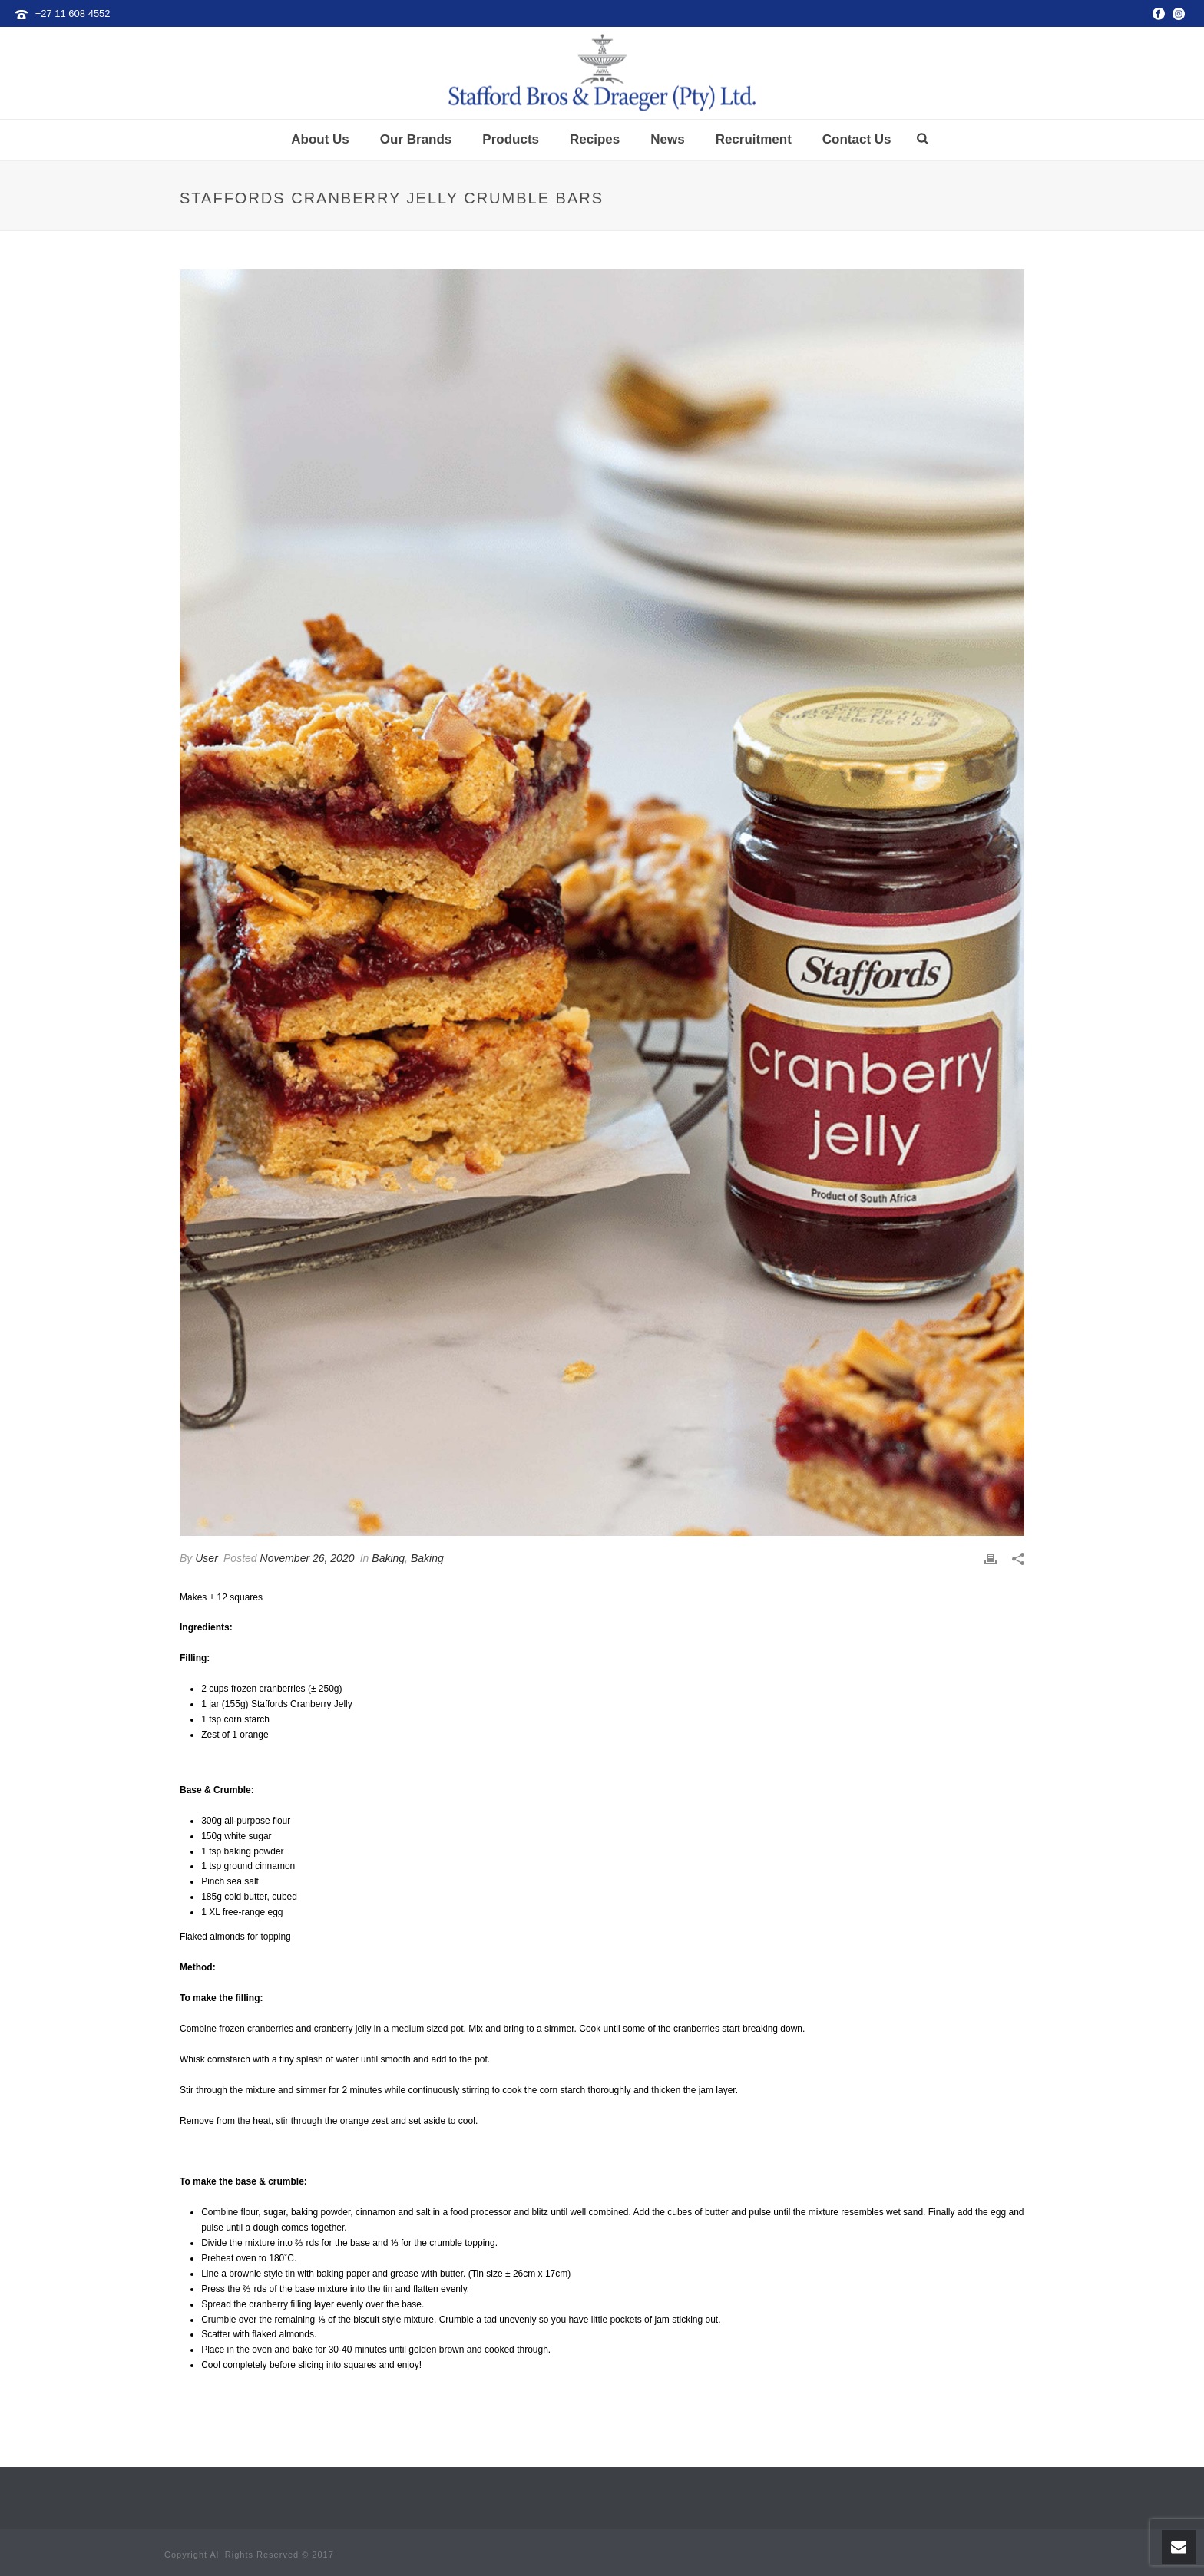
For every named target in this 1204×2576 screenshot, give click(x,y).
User (206, 1558)
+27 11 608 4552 (73, 13)
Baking (388, 1558)
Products (510, 139)
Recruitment (754, 139)
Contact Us (856, 139)
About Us (320, 139)
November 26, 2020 (307, 1558)
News (667, 139)
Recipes (595, 139)
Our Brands (416, 139)
